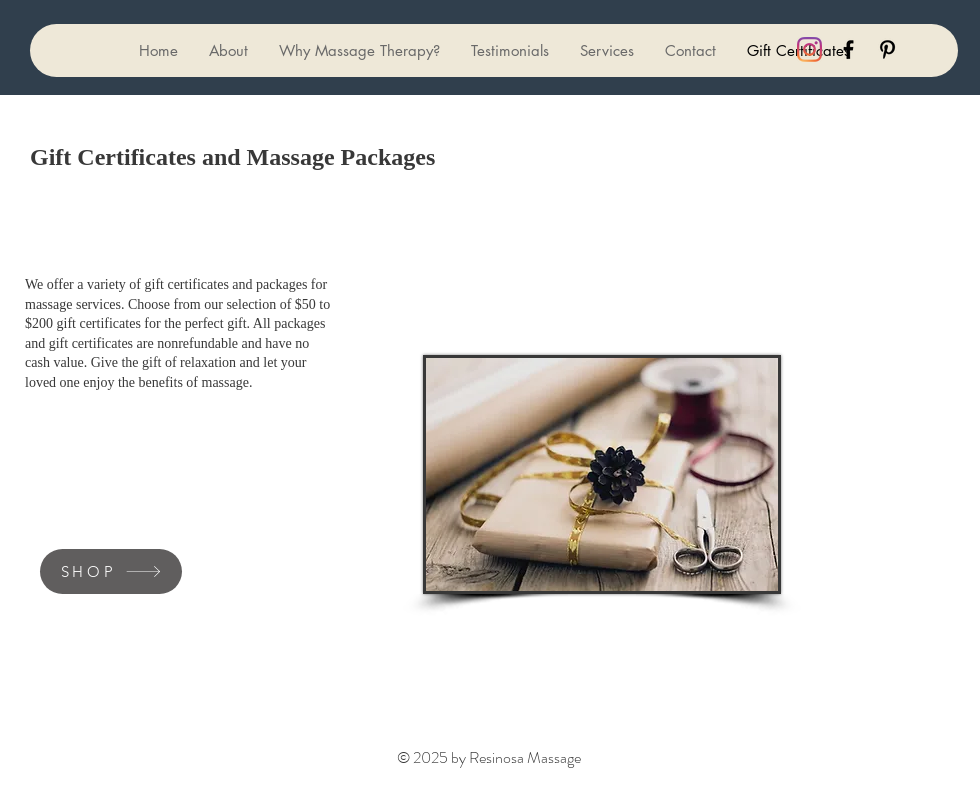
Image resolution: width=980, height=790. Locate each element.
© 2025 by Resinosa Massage (489, 757)
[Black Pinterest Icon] (887, 49)
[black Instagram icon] (809, 49)
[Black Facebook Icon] (848, 49)
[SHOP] (111, 571)
